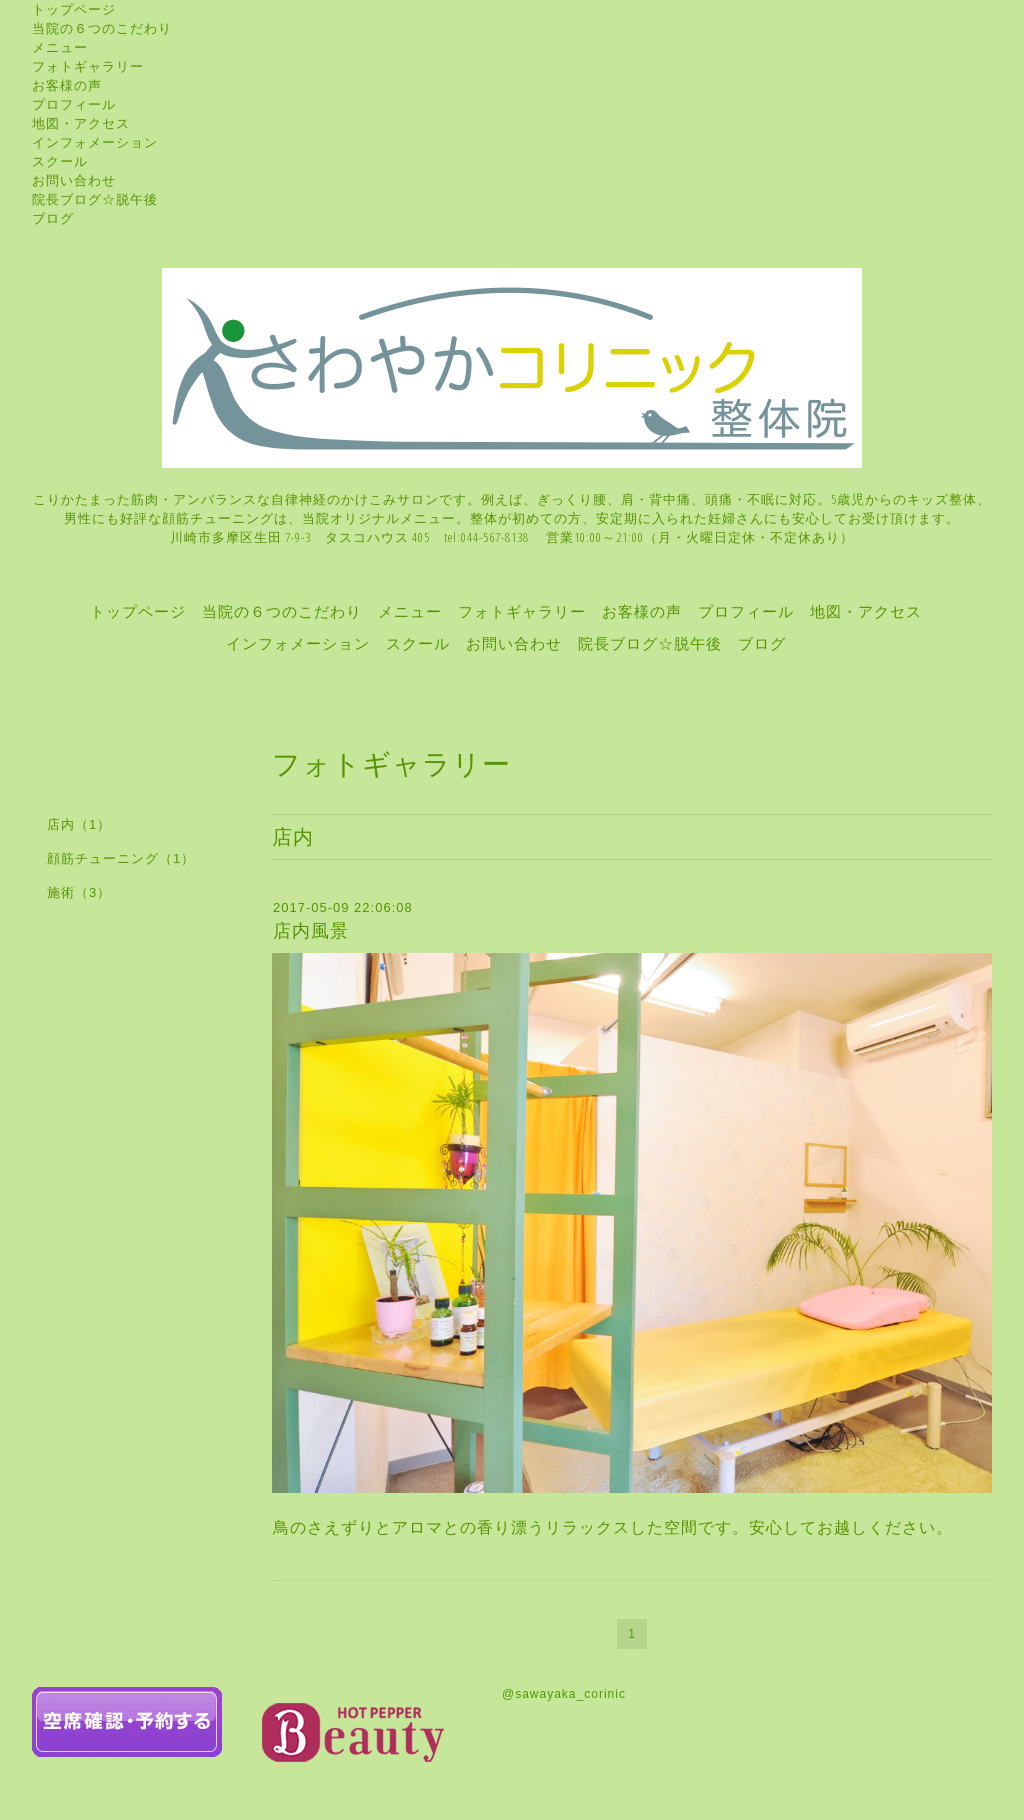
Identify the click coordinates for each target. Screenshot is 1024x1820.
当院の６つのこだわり (102, 28)
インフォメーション (95, 142)
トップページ (74, 9)
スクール (60, 161)
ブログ (53, 218)
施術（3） (79, 892)
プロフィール (74, 104)
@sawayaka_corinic (564, 1694)
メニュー (60, 47)
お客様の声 (67, 85)
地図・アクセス (81, 123)
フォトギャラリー (88, 66)
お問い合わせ (74, 180)
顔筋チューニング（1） (121, 858)
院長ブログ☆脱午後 (95, 199)
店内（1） (79, 824)
